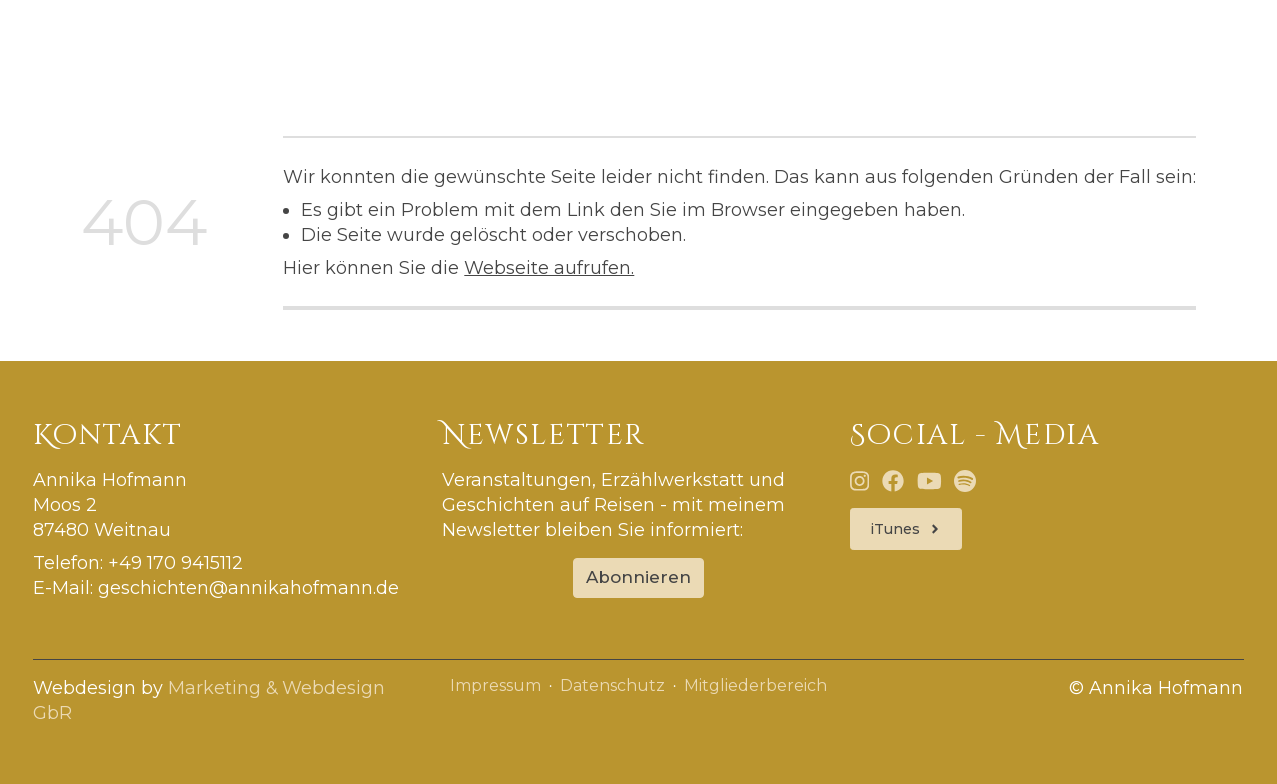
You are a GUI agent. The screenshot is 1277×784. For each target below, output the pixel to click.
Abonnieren (638, 577)
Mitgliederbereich (755, 685)
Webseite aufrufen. (549, 267)
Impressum (495, 685)
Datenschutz (612, 685)
